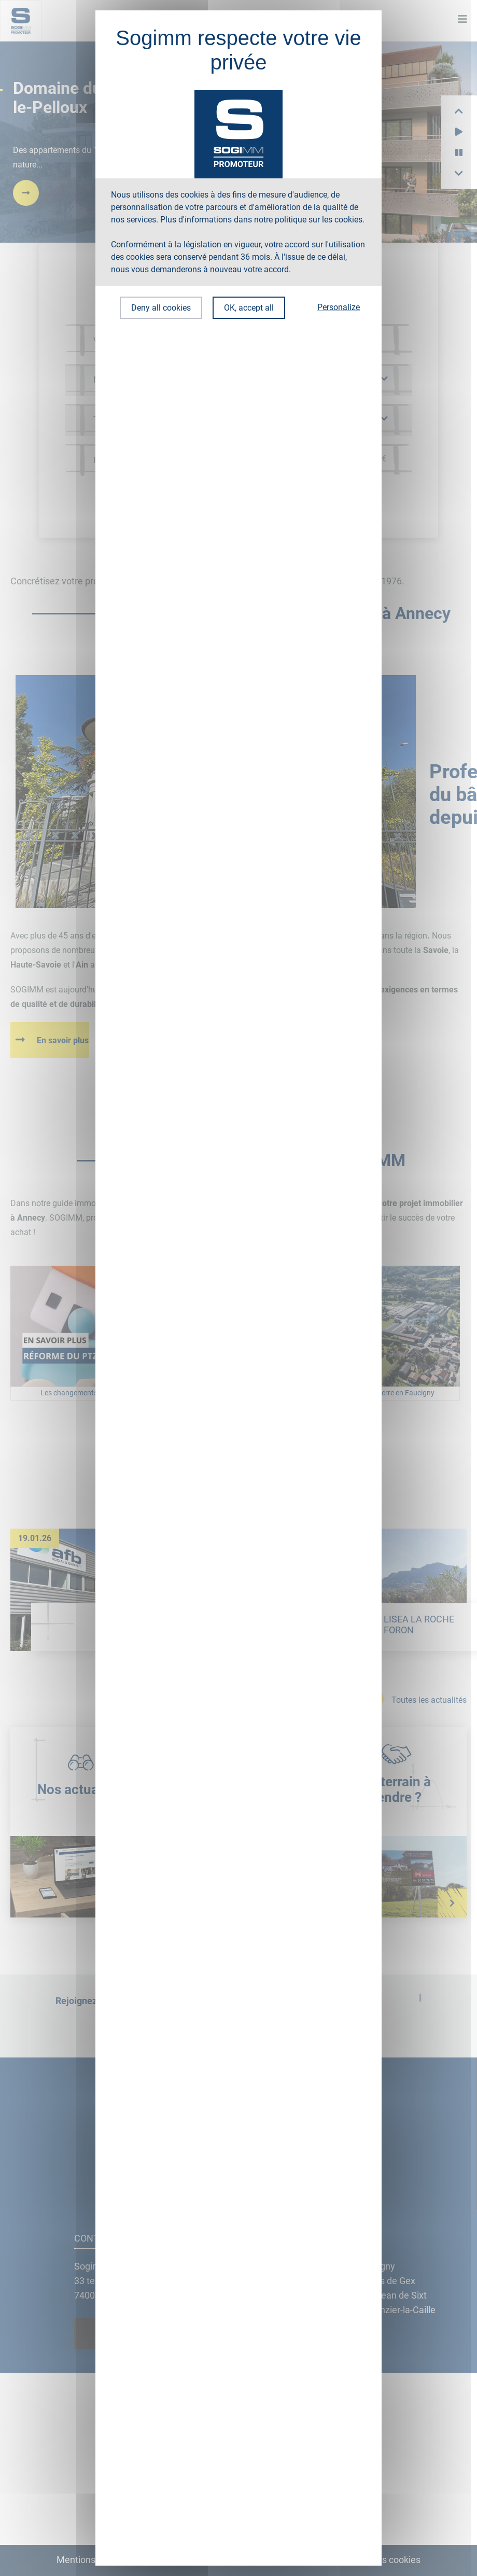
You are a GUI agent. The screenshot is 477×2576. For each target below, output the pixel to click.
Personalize (338, 307)
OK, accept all (249, 308)
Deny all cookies (161, 308)
